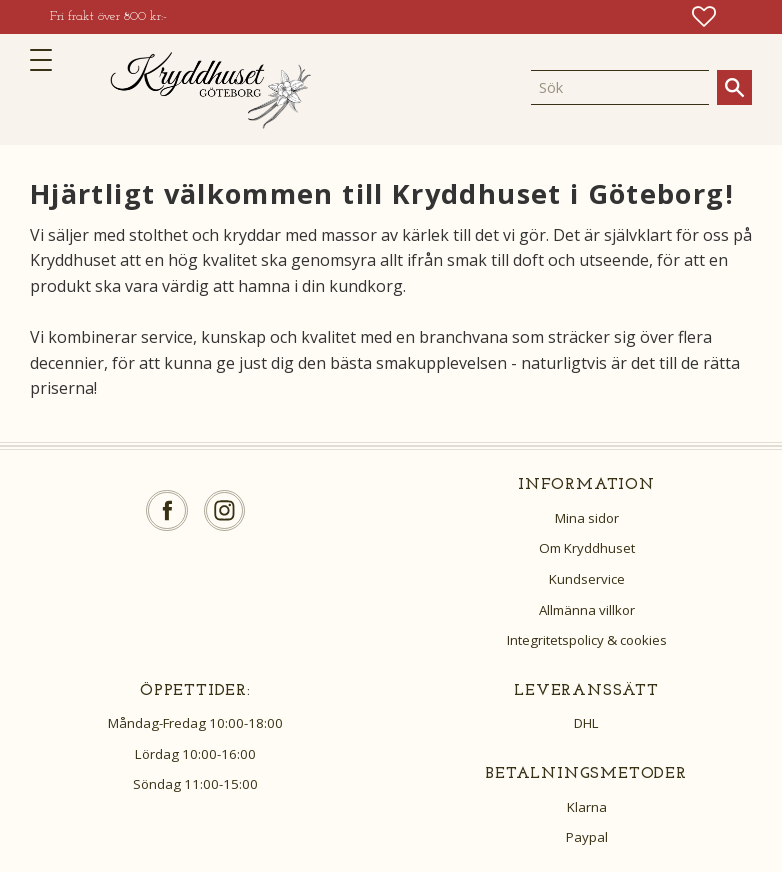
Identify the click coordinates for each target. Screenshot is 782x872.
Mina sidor (587, 518)
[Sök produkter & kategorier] (620, 87)
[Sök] (734, 87)
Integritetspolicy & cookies (587, 640)
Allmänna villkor (587, 610)
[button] (47, 60)
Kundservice (587, 579)
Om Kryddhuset (587, 548)
